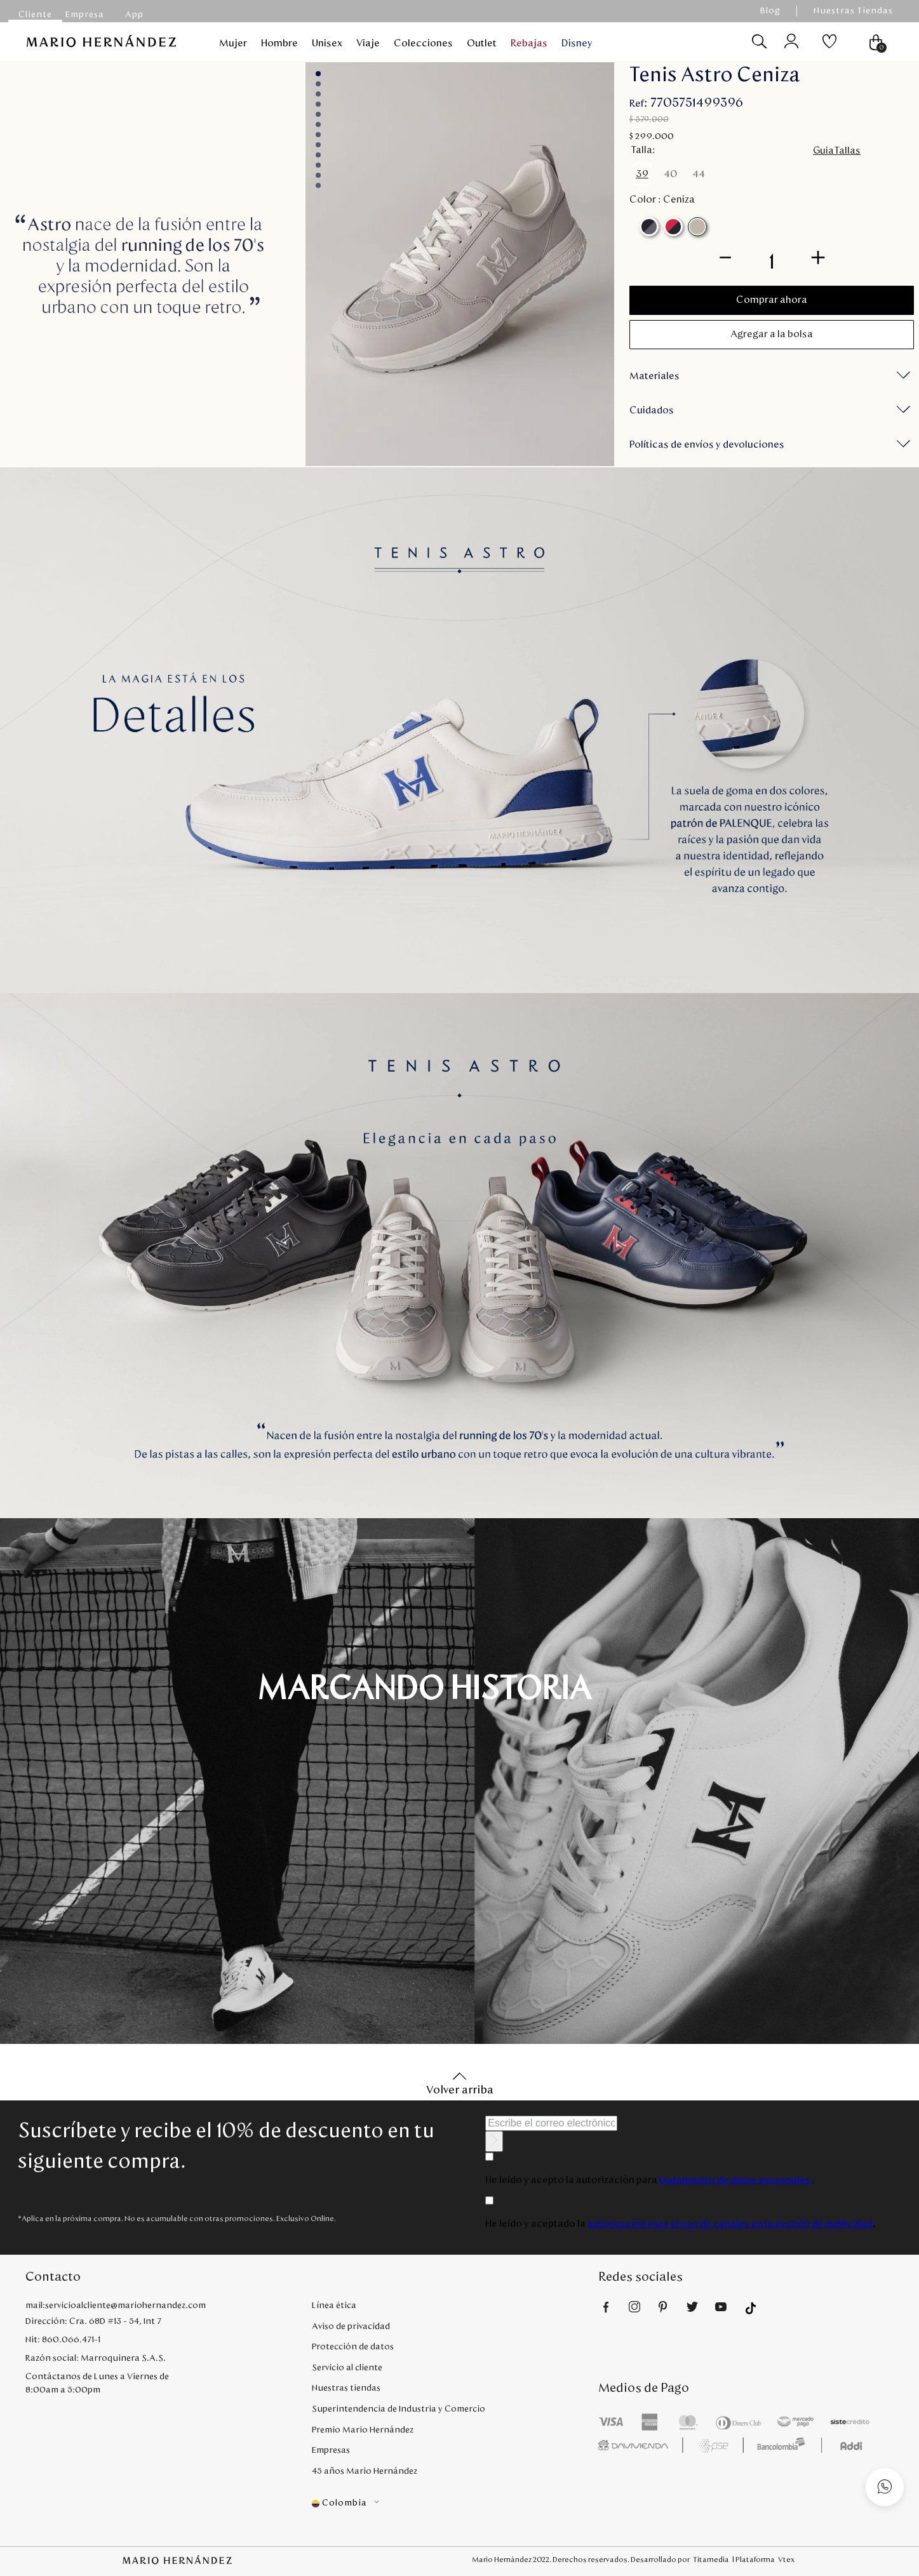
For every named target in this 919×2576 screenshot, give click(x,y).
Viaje (368, 43)
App (134, 14)
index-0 (318, 73)
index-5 (318, 124)
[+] (818, 255)
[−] (725, 255)
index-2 (318, 94)
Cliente (35, 14)
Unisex (327, 43)
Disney (577, 43)
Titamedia (711, 2559)
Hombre (279, 43)
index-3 (318, 104)
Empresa (84, 14)
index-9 (318, 165)
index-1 (318, 83)
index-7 (318, 144)
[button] (642, 174)
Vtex (786, 2559)
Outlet (482, 43)
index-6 (318, 134)
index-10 (318, 175)
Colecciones (423, 43)
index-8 (318, 154)
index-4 (318, 114)
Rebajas (529, 43)
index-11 (318, 185)
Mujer (233, 43)
